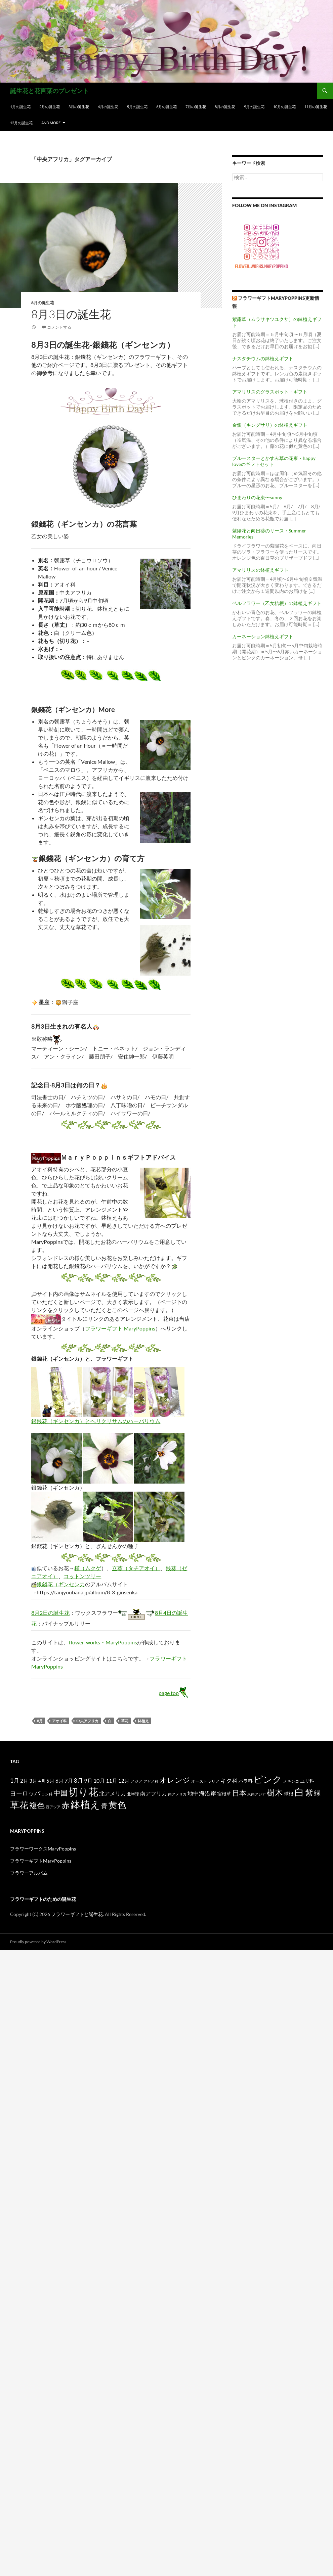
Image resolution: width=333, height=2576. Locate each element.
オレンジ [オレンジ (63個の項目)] (174, 1780)
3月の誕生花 (79, 106)
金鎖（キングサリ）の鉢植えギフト (269, 425)
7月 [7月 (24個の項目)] (69, 1780)
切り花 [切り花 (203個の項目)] (83, 1791)
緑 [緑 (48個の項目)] (317, 1793)
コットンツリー (82, 1576)
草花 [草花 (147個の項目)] (19, 1804)
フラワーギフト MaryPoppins (120, 1328)
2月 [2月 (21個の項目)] (24, 1781)
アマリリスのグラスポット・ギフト (269, 391)
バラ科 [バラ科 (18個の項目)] (246, 1781)
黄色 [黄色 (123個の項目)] (117, 1805)
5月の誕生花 (137, 106)
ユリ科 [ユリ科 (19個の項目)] (307, 1781)
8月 (40, 1721)
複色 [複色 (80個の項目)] (37, 1805)
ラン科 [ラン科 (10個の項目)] (46, 1794)
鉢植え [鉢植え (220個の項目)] (85, 1804)
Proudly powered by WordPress (38, 1941)
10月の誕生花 (284, 106)
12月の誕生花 (21, 123)
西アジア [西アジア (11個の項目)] (53, 1807)
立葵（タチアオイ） (136, 1568)
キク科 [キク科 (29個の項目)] (229, 1780)
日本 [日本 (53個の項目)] (239, 1793)
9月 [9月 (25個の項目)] (88, 1780)
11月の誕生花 (315, 106)
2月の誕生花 (49, 106)
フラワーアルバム (29, 1873)
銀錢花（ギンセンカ (61, 1584)
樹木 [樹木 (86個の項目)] (275, 1792)
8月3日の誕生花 (71, 314)
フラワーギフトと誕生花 (77, 1914)
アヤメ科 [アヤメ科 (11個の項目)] (150, 1781)
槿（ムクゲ (87, 1568)
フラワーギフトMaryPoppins (40, 1861)
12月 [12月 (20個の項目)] (123, 1781)
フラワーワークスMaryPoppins (43, 1849)
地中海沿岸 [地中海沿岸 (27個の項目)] (202, 1793)
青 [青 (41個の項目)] (104, 1806)
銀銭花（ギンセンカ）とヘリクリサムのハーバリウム (95, 1421)
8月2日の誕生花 (50, 1612)
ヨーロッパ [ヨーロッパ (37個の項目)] (25, 1793)
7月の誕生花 (195, 106)
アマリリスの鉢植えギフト (260, 570)
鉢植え (143, 1721)
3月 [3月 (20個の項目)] (33, 1781)
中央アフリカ (87, 1721)
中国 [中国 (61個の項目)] (60, 1792)
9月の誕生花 (254, 106)
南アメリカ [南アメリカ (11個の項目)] (177, 1794)
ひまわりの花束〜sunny (257, 497)
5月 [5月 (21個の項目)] (50, 1781)
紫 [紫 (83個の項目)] (309, 1792)
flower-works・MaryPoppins (103, 1642)
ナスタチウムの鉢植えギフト (262, 358)
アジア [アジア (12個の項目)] (136, 1781)
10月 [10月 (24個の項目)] (99, 1780)
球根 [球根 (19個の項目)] (288, 1793)
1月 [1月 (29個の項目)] (14, 1780)
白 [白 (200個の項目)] (299, 1791)
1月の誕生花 (20, 106)
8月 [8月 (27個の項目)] (78, 1780)
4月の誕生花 (108, 106)
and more (50, 123)
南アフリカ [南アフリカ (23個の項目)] (153, 1793)
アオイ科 (59, 1721)
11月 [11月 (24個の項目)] (111, 1780)
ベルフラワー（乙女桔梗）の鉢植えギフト (277, 603)
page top (175, 1693)
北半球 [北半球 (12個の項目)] (133, 1793)
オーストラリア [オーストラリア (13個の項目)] (205, 1781)
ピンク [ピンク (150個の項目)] (268, 1779)
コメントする (59, 327)
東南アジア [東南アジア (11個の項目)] (256, 1794)
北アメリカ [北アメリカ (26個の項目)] (112, 1793)
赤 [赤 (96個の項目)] (65, 1805)
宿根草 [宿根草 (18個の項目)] (224, 1793)
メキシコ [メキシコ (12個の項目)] (291, 1781)
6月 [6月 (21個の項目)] (59, 1781)
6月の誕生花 (166, 106)
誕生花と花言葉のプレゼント (49, 90)
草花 (124, 1721)
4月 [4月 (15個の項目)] (41, 1781)
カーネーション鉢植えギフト (262, 636)
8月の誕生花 (225, 106)
